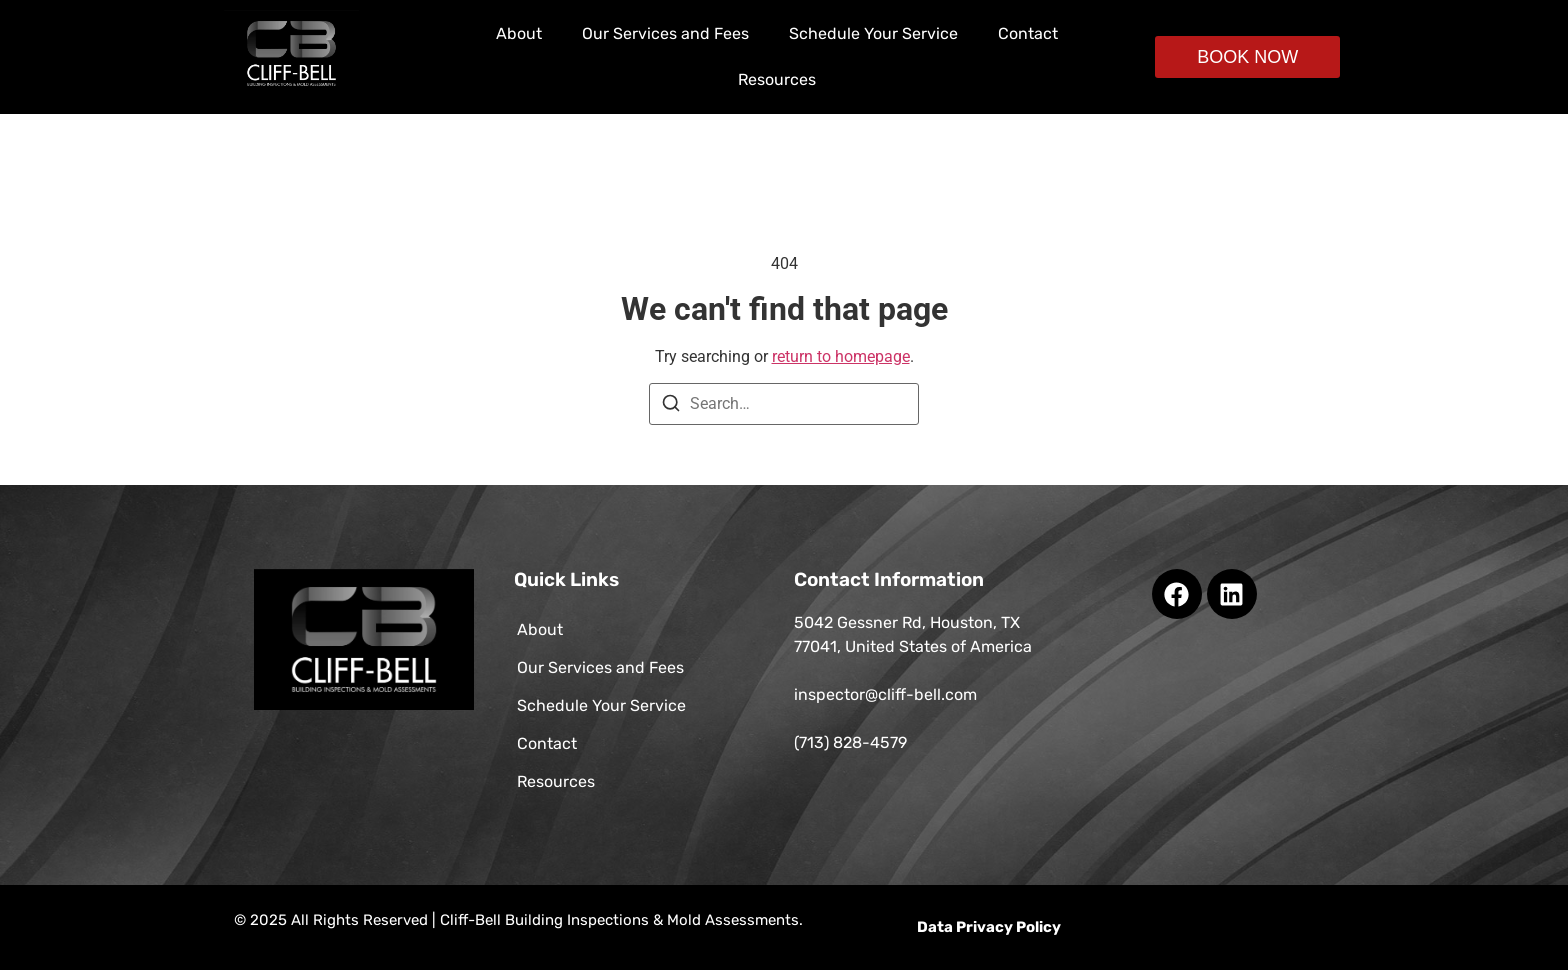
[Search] (671, 406)
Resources (777, 79)
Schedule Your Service (873, 33)
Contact (1028, 33)
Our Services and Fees (665, 33)
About (519, 33)
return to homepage (841, 356)
